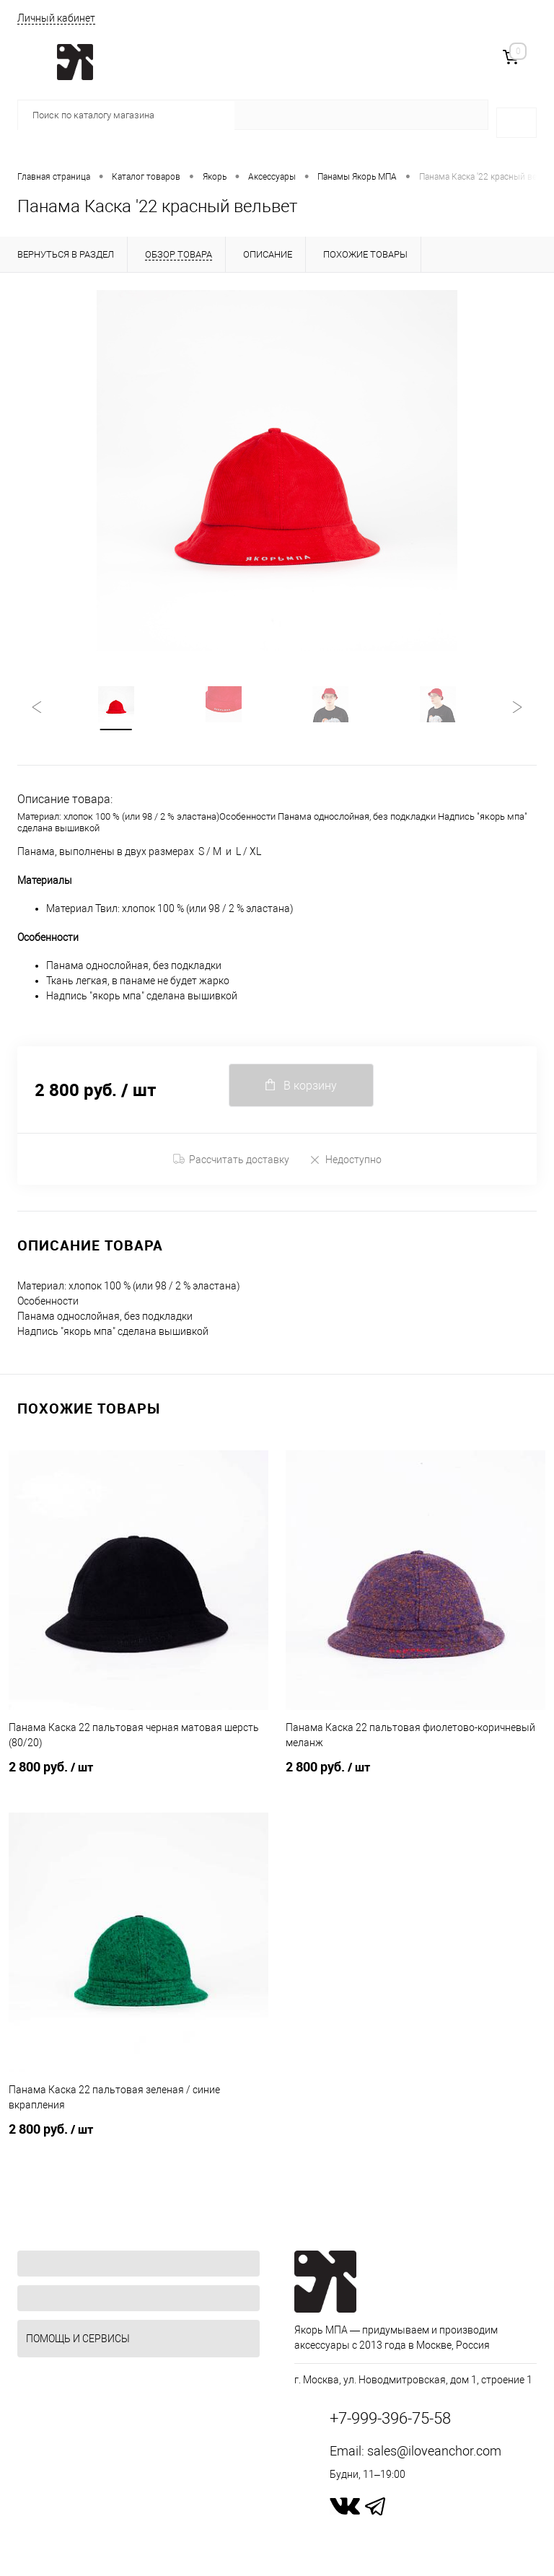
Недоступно (345, 1159)
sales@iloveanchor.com (434, 2450)
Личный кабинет (56, 18)
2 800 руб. (138, 1775)
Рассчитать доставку (231, 1159)
